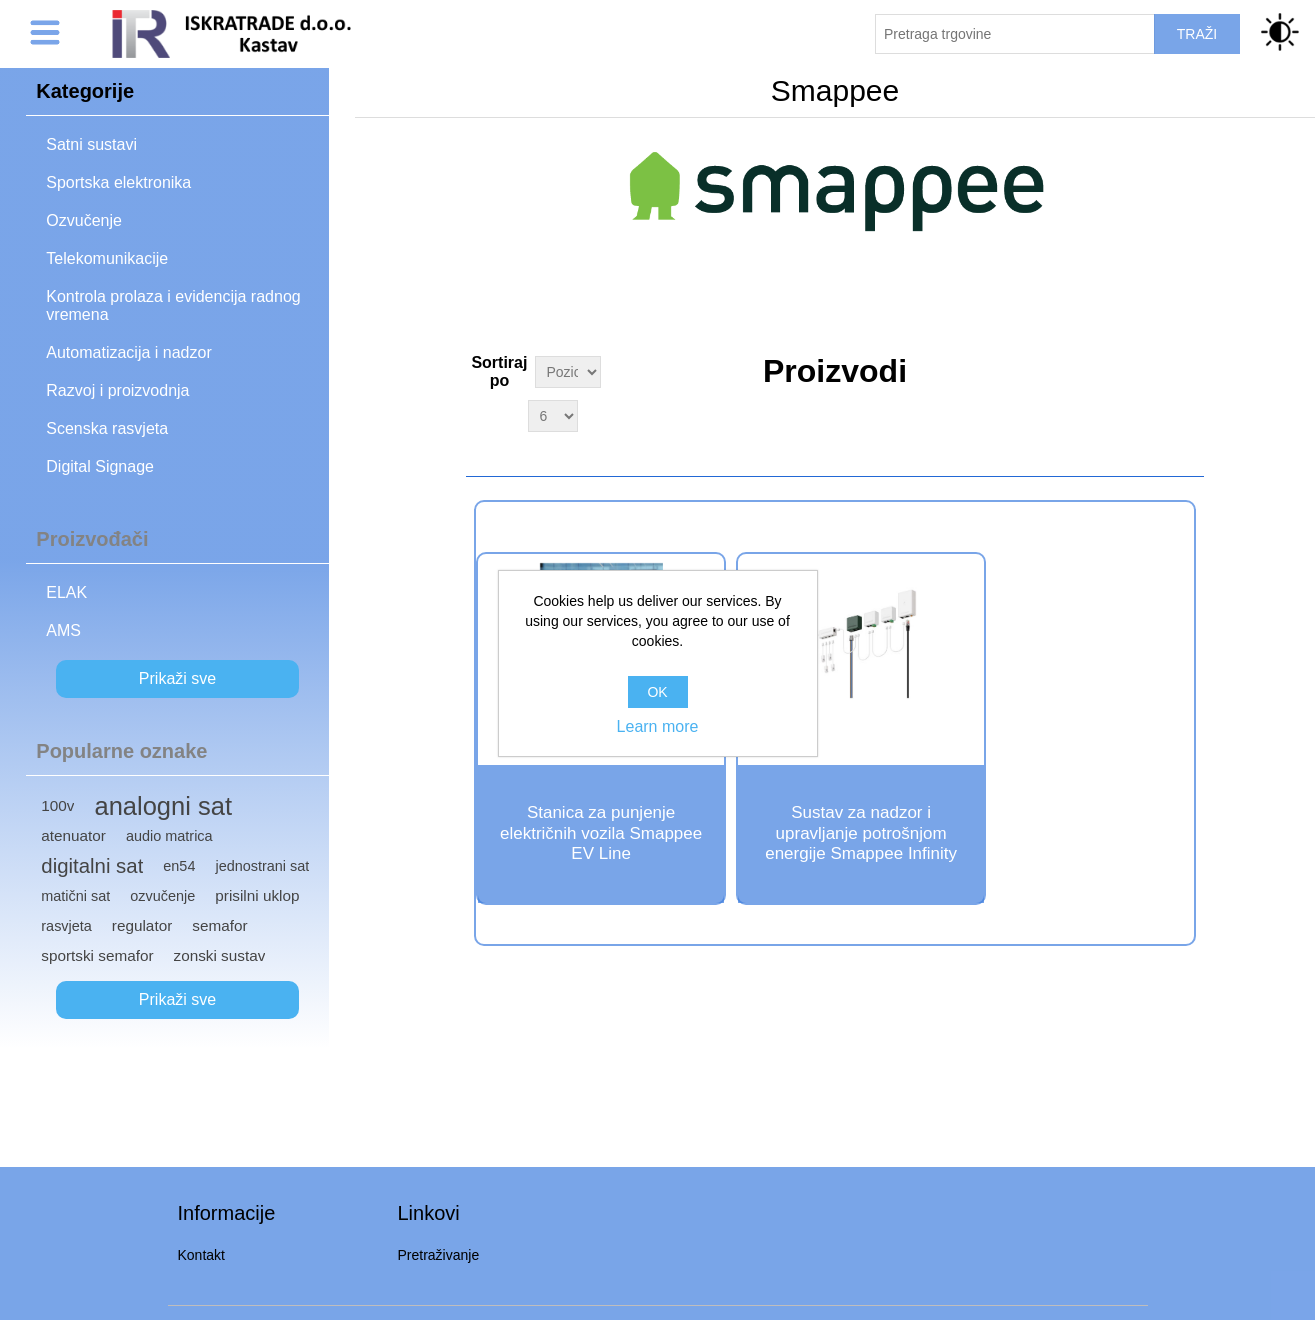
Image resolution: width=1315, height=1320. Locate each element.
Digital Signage (100, 466)
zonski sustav (220, 955)
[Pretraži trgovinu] (1015, 34)
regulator (142, 925)
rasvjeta (66, 926)
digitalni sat (92, 866)
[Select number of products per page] (553, 416)
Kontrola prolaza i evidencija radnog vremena (173, 305)
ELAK (66, 592)
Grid (1187, 369)
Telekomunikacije (107, 258)
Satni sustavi (91, 144)
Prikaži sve (177, 678)
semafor (219, 925)
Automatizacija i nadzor (128, 352)
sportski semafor (97, 955)
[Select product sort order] (567, 372)
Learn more (658, 726)
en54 (179, 866)
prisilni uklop (257, 895)
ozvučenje (162, 896)
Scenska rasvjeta (107, 428)
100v (57, 805)
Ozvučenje (84, 220)
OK (657, 692)
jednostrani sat (262, 866)
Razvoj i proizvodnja (117, 390)
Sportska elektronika (118, 182)
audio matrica (169, 836)
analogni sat (163, 806)
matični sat (75, 896)
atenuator (73, 835)
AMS (63, 630)
